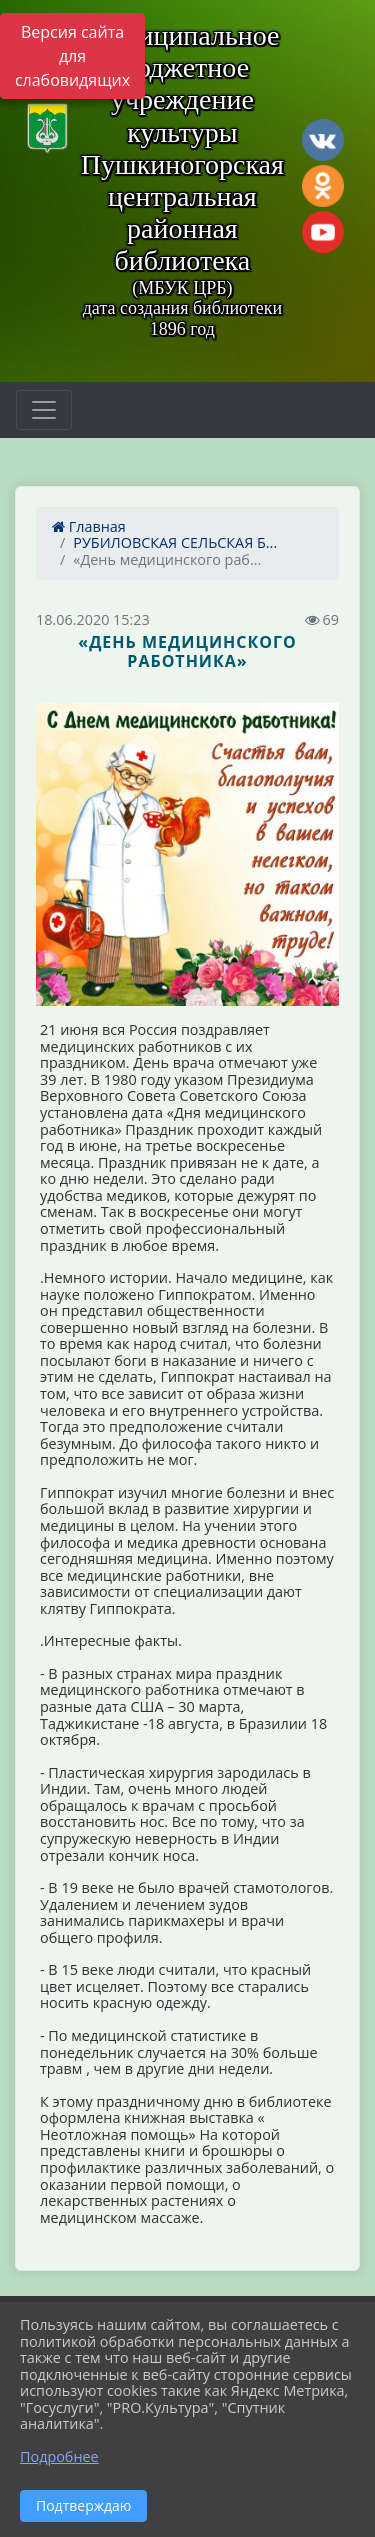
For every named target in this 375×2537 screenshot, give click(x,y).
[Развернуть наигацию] (44, 410)
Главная (89, 526)
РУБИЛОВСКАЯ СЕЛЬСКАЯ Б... (175, 542)
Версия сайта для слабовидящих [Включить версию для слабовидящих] (72, 56)
